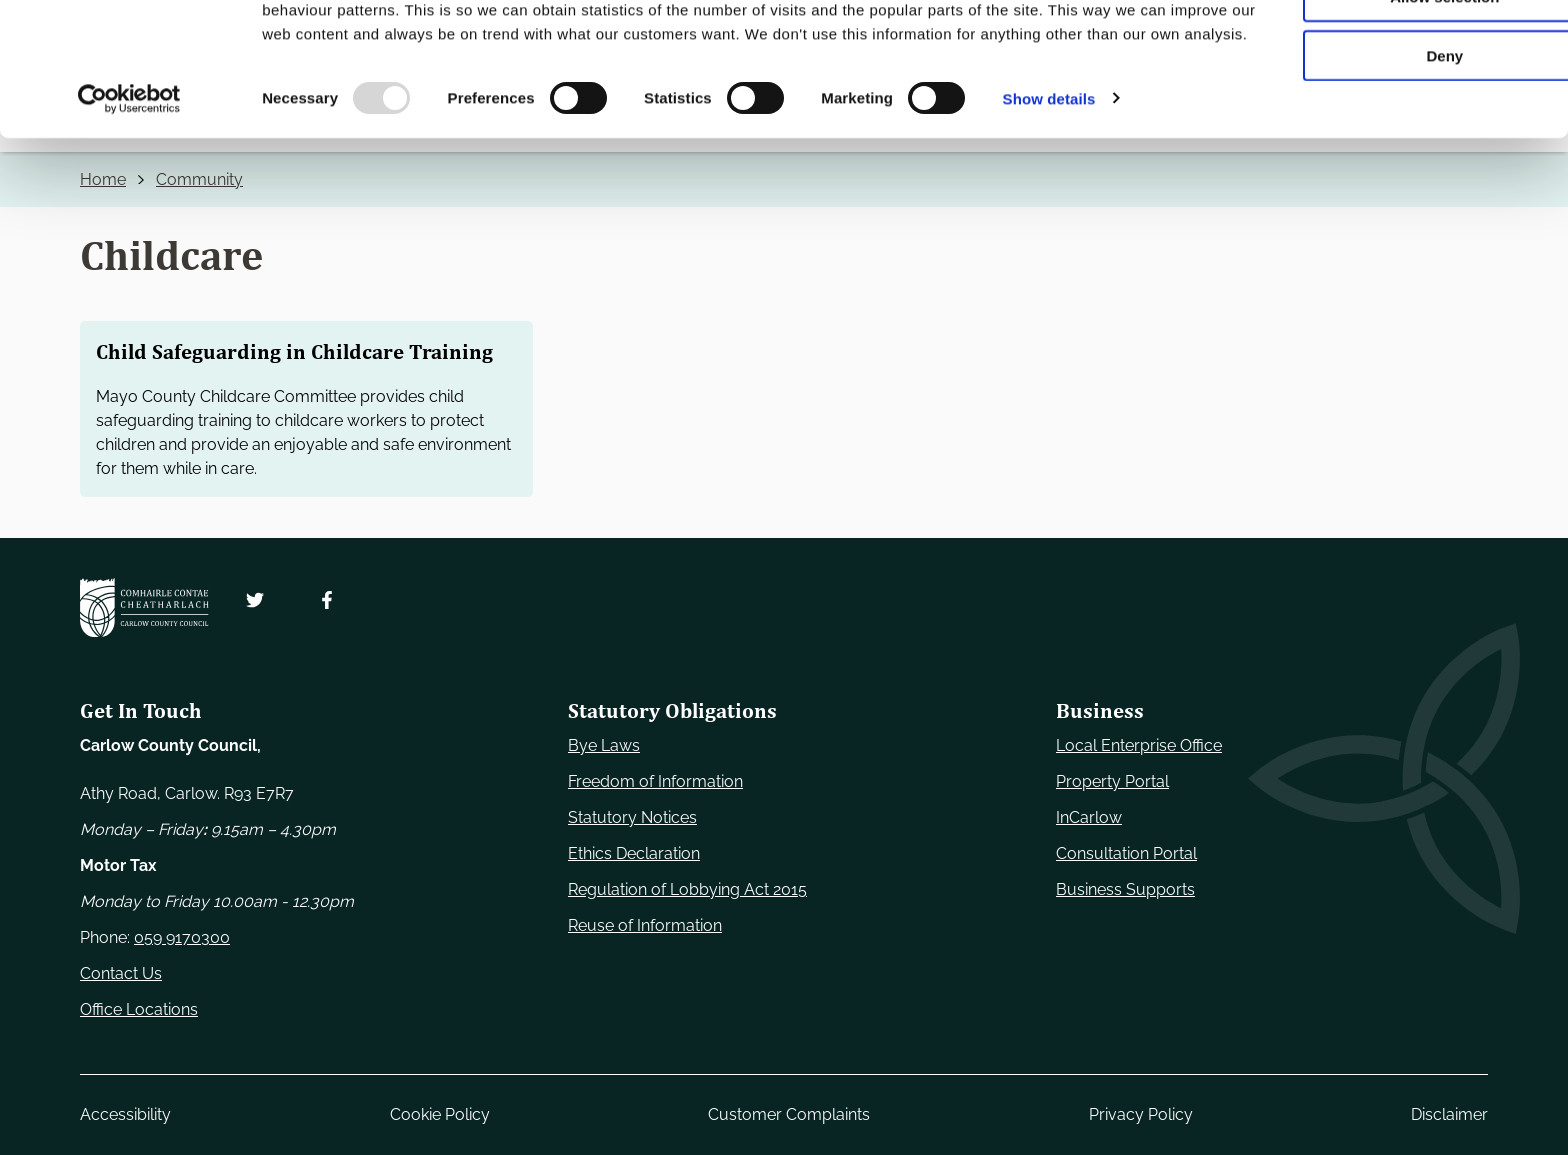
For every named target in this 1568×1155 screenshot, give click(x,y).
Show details (1049, 233)
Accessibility (125, 1114)
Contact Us (121, 973)
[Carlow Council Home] (144, 607)
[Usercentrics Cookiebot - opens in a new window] (129, 234)
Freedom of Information (655, 781)
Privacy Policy (1141, 1114)
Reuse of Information (645, 925)
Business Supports (1125, 889)
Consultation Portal (1126, 853)
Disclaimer (1449, 1114)
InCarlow (1089, 817)
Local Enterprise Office (1139, 745)
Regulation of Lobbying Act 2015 (687, 889)
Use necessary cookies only (1401, 49)
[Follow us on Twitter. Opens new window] (255, 600)
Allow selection (1400, 108)
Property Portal (1112, 781)
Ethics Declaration (634, 853)
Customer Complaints (789, 1114)
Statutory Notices (632, 817)
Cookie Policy (440, 1114)
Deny (1401, 166)
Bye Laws (604, 745)
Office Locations (139, 1009)
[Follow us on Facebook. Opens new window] (327, 600)
